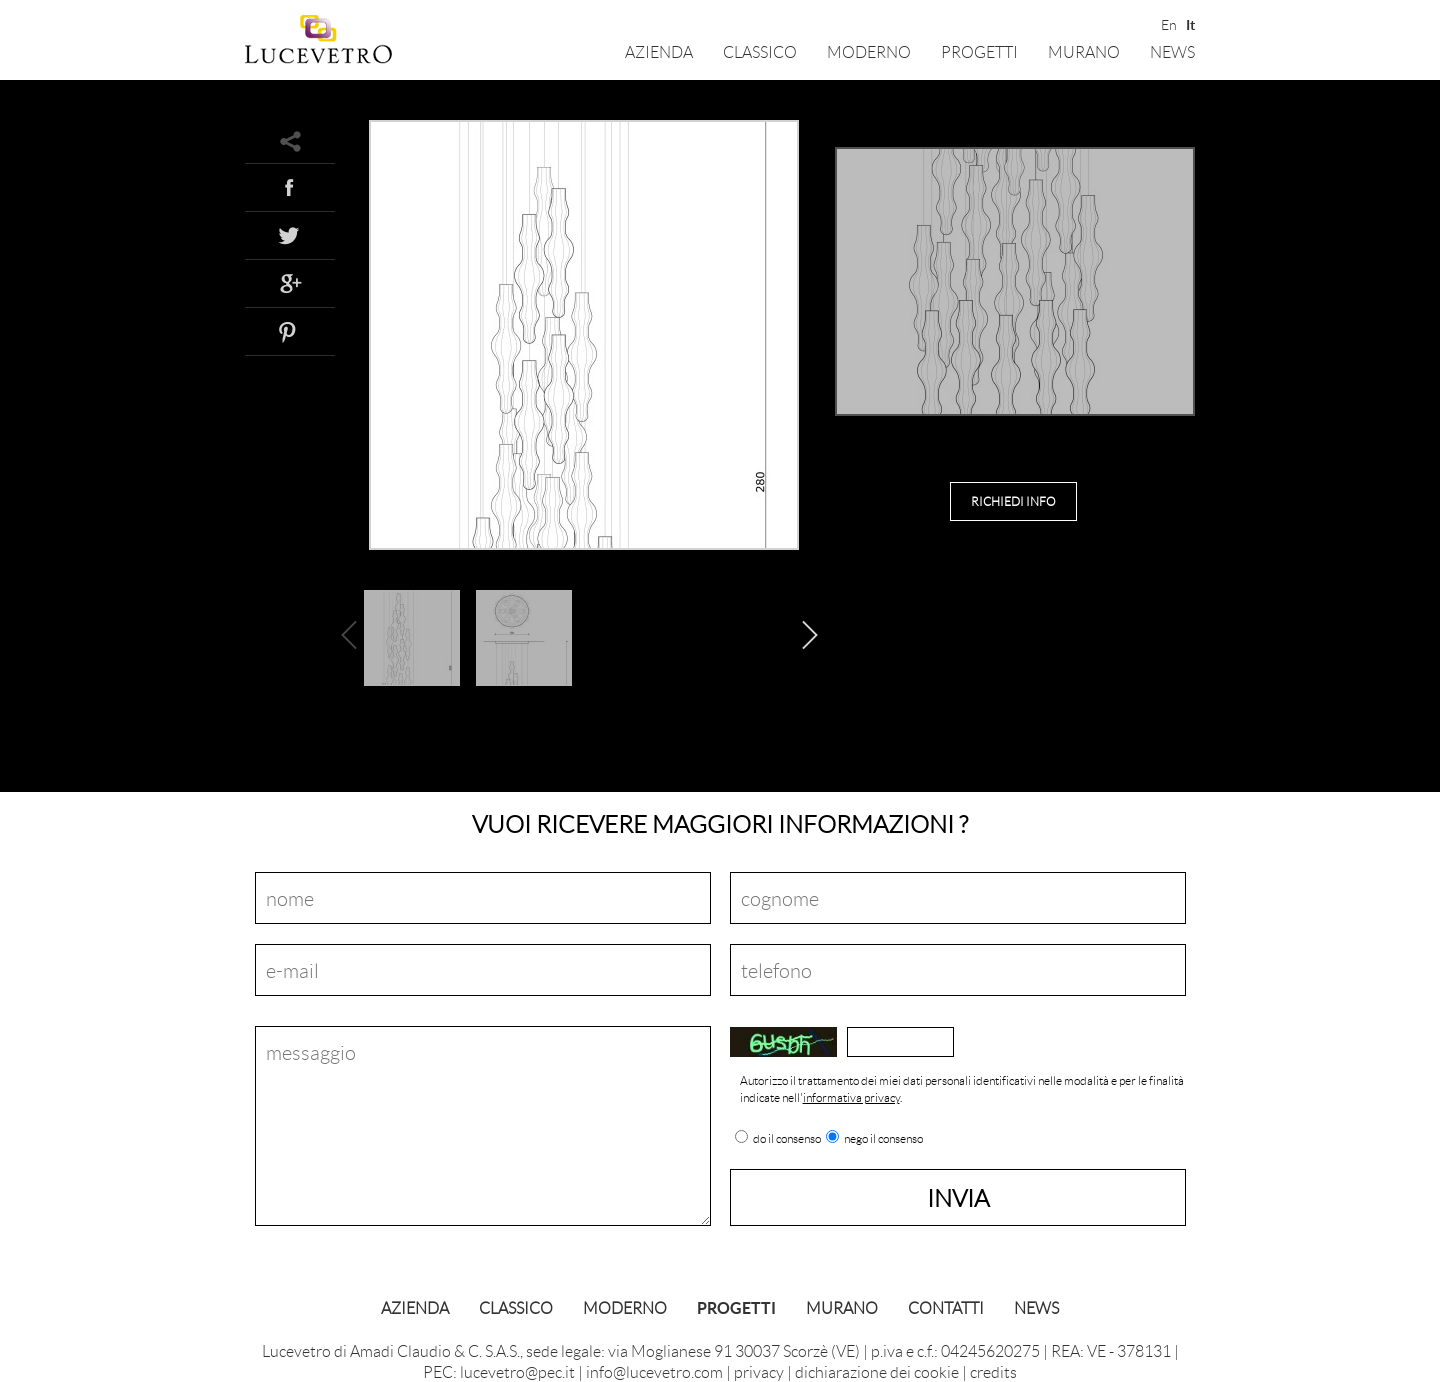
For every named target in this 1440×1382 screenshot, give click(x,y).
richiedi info (1013, 501)
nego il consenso (883, 1139)
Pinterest (290, 331)
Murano (1084, 51)
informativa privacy (851, 1097)
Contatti (946, 1307)
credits (993, 1371)
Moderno (869, 51)
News (1172, 51)
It (1190, 23)
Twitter (290, 235)
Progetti (979, 51)
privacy (759, 1371)
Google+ (290, 283)
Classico (760, 51)
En (1167, 23)
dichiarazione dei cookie (877, 1371)
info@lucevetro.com (654, 1371)
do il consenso (787, 1139)
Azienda (659, 51)
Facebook (290, 187)
